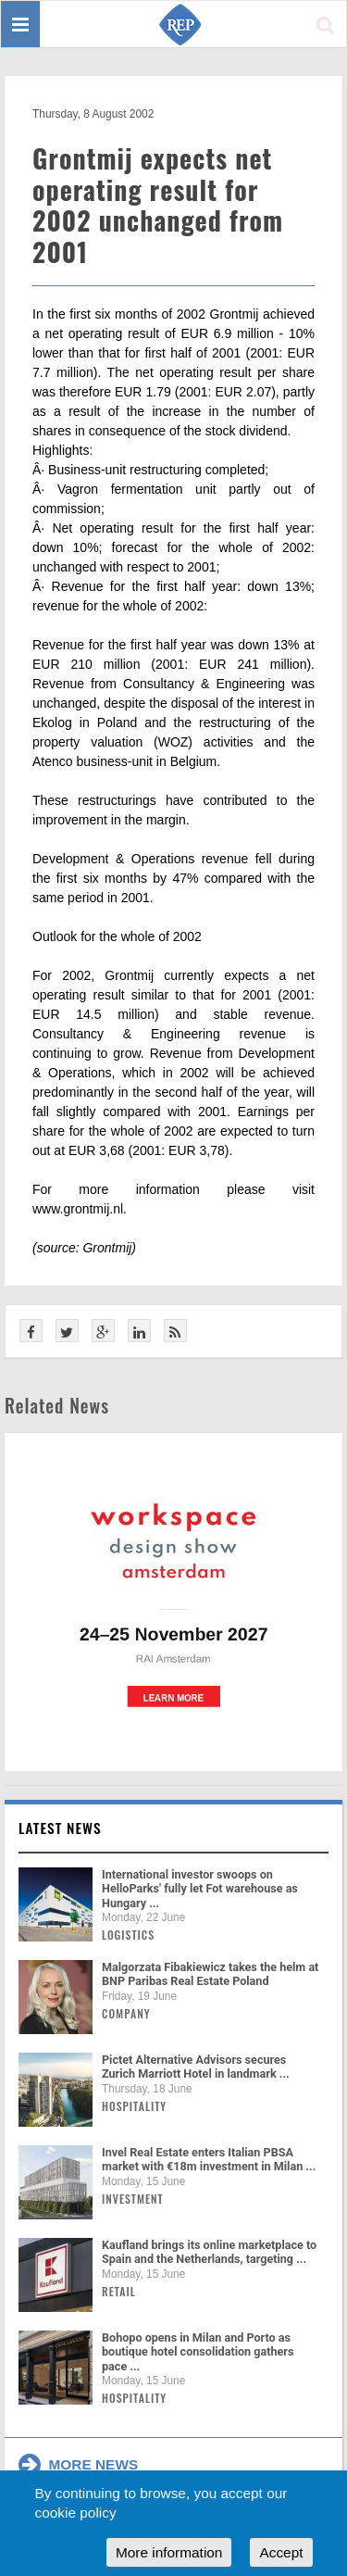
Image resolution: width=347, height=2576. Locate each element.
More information (169, 2552)
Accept (281, 2552)
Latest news (60, 1827)
